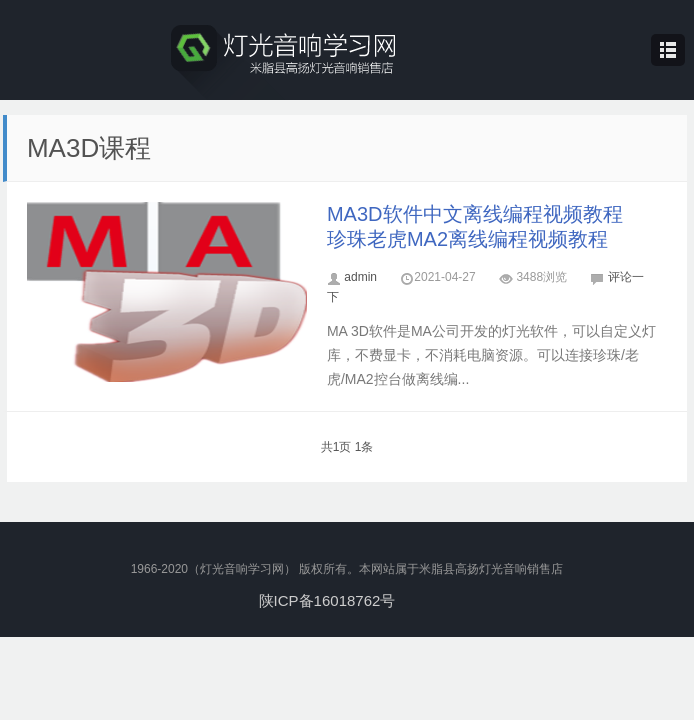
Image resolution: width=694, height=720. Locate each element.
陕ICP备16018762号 (327, 600)
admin (360, 277)
